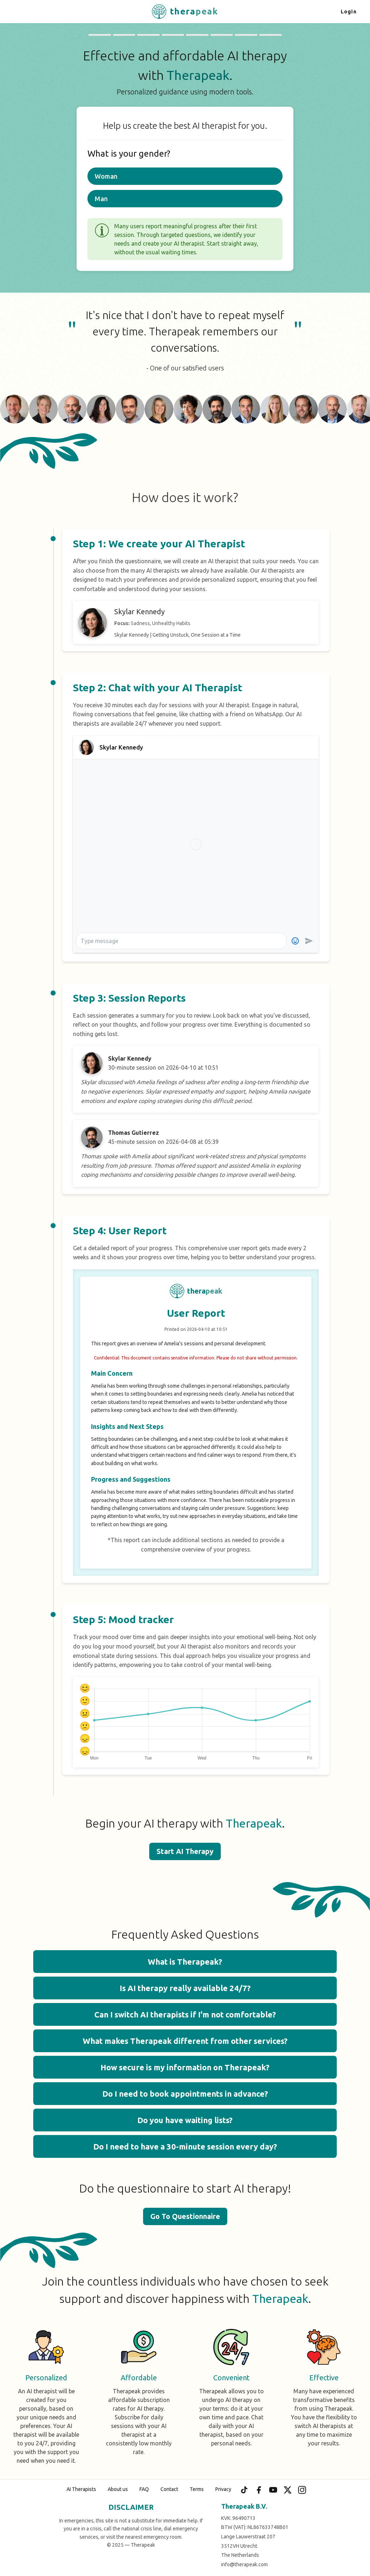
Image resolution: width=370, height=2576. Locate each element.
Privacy (223, 2489)
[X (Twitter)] (287, 2490)
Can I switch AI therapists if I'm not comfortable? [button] (185, 2014)
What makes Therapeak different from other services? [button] (185, 2040)
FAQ (144, 2489)
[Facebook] (258, 2490)
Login (349, 11)
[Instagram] (302, 2490)
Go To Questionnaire (185, 2216)
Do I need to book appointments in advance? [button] (185, 2093)
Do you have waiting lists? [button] (185, 2120)
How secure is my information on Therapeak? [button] (185, 2067)
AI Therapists (81, 2489)
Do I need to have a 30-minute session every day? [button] (185, 2146)
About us (118, 2489)
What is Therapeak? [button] (185, 1961)
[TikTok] (244, 2490)
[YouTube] (273, 2490)
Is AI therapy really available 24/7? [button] (185, 1988)
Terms (197, 2489)
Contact (169, 2489)
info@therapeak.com (244, 2564)
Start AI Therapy (185, 1851)
